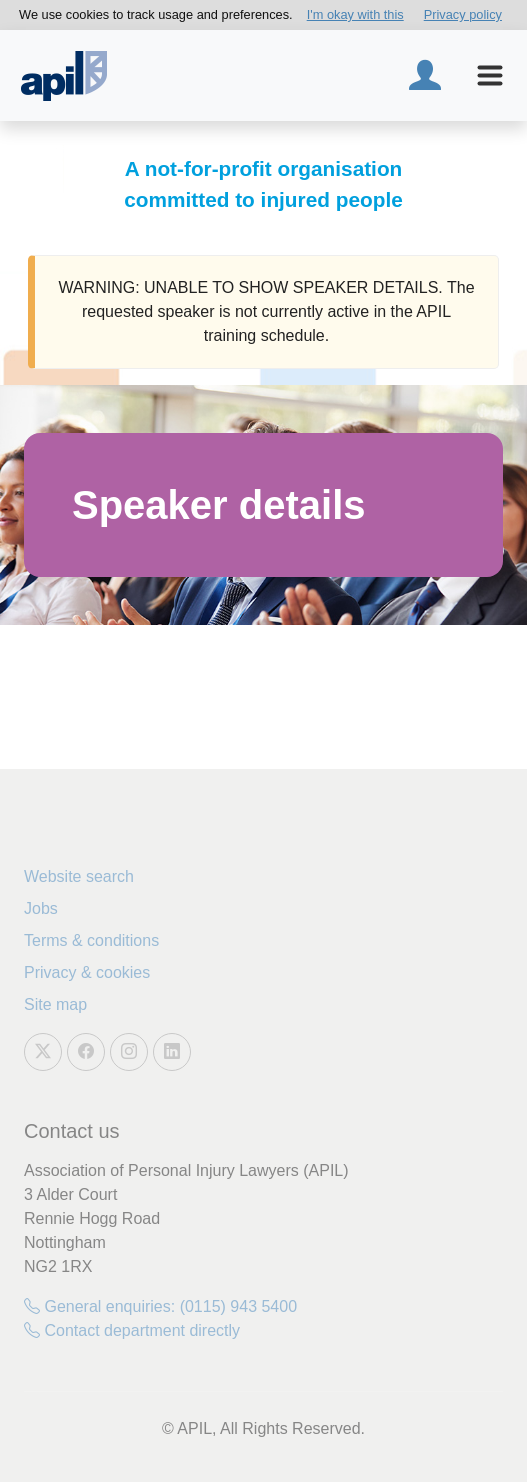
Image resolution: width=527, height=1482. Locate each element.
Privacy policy (463, 14)
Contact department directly (132, 1330)
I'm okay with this (355, 14)
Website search (79, 876)
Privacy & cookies (87, 972)
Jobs (41, 908)
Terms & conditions (91, 940)
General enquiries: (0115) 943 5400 (160, 1306)
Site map (55, 1004)
